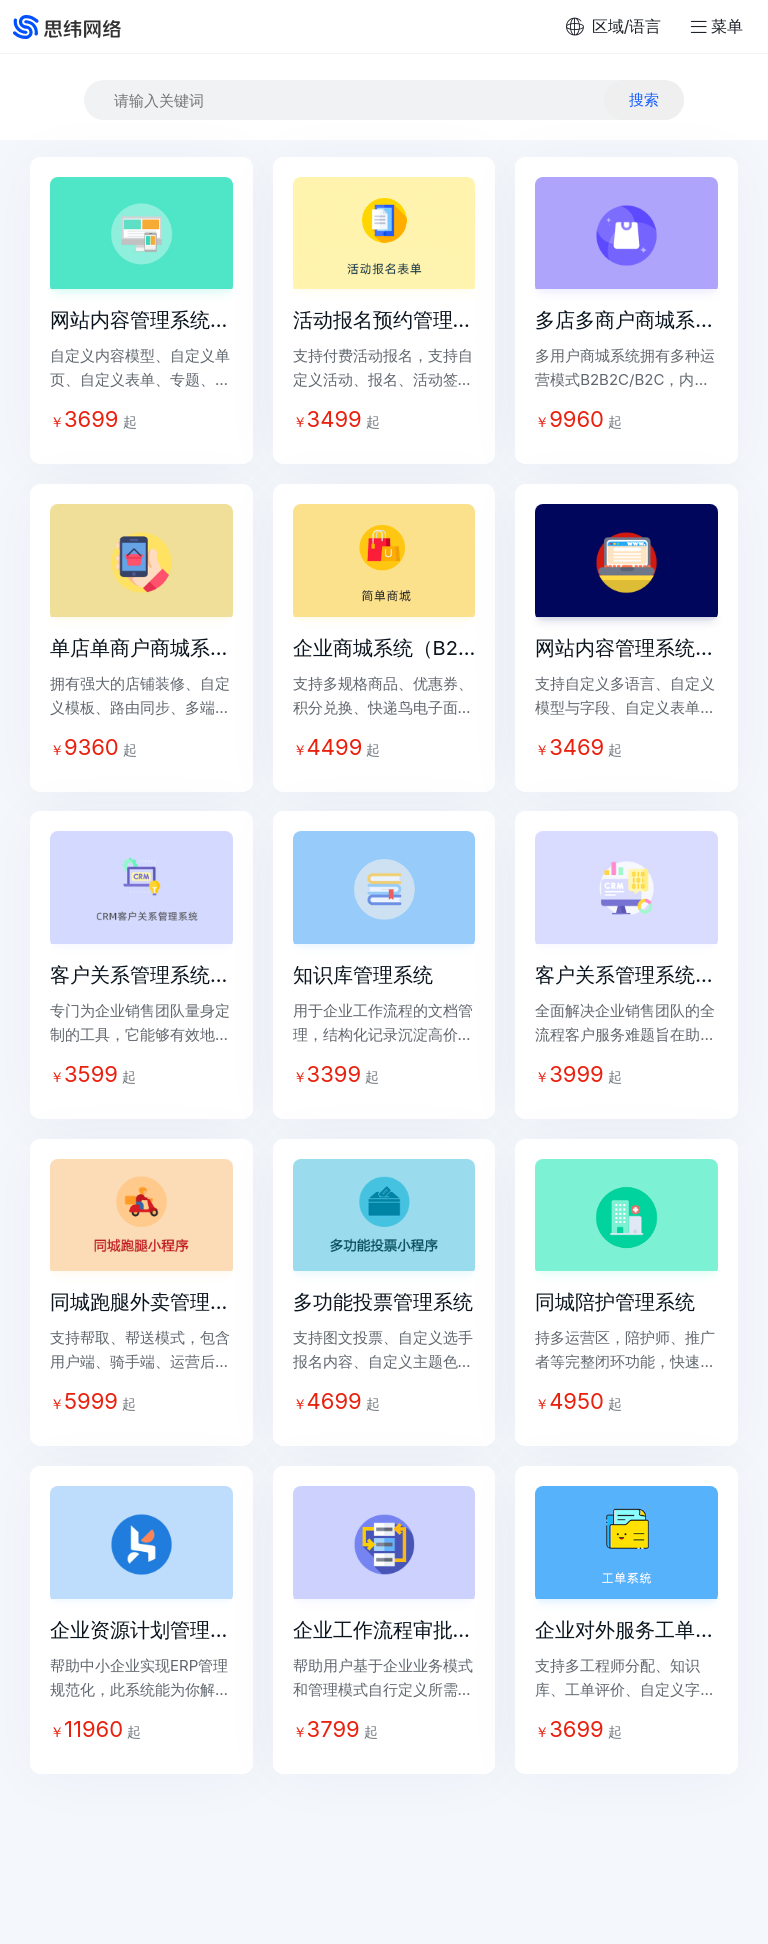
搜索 (644, 99)
